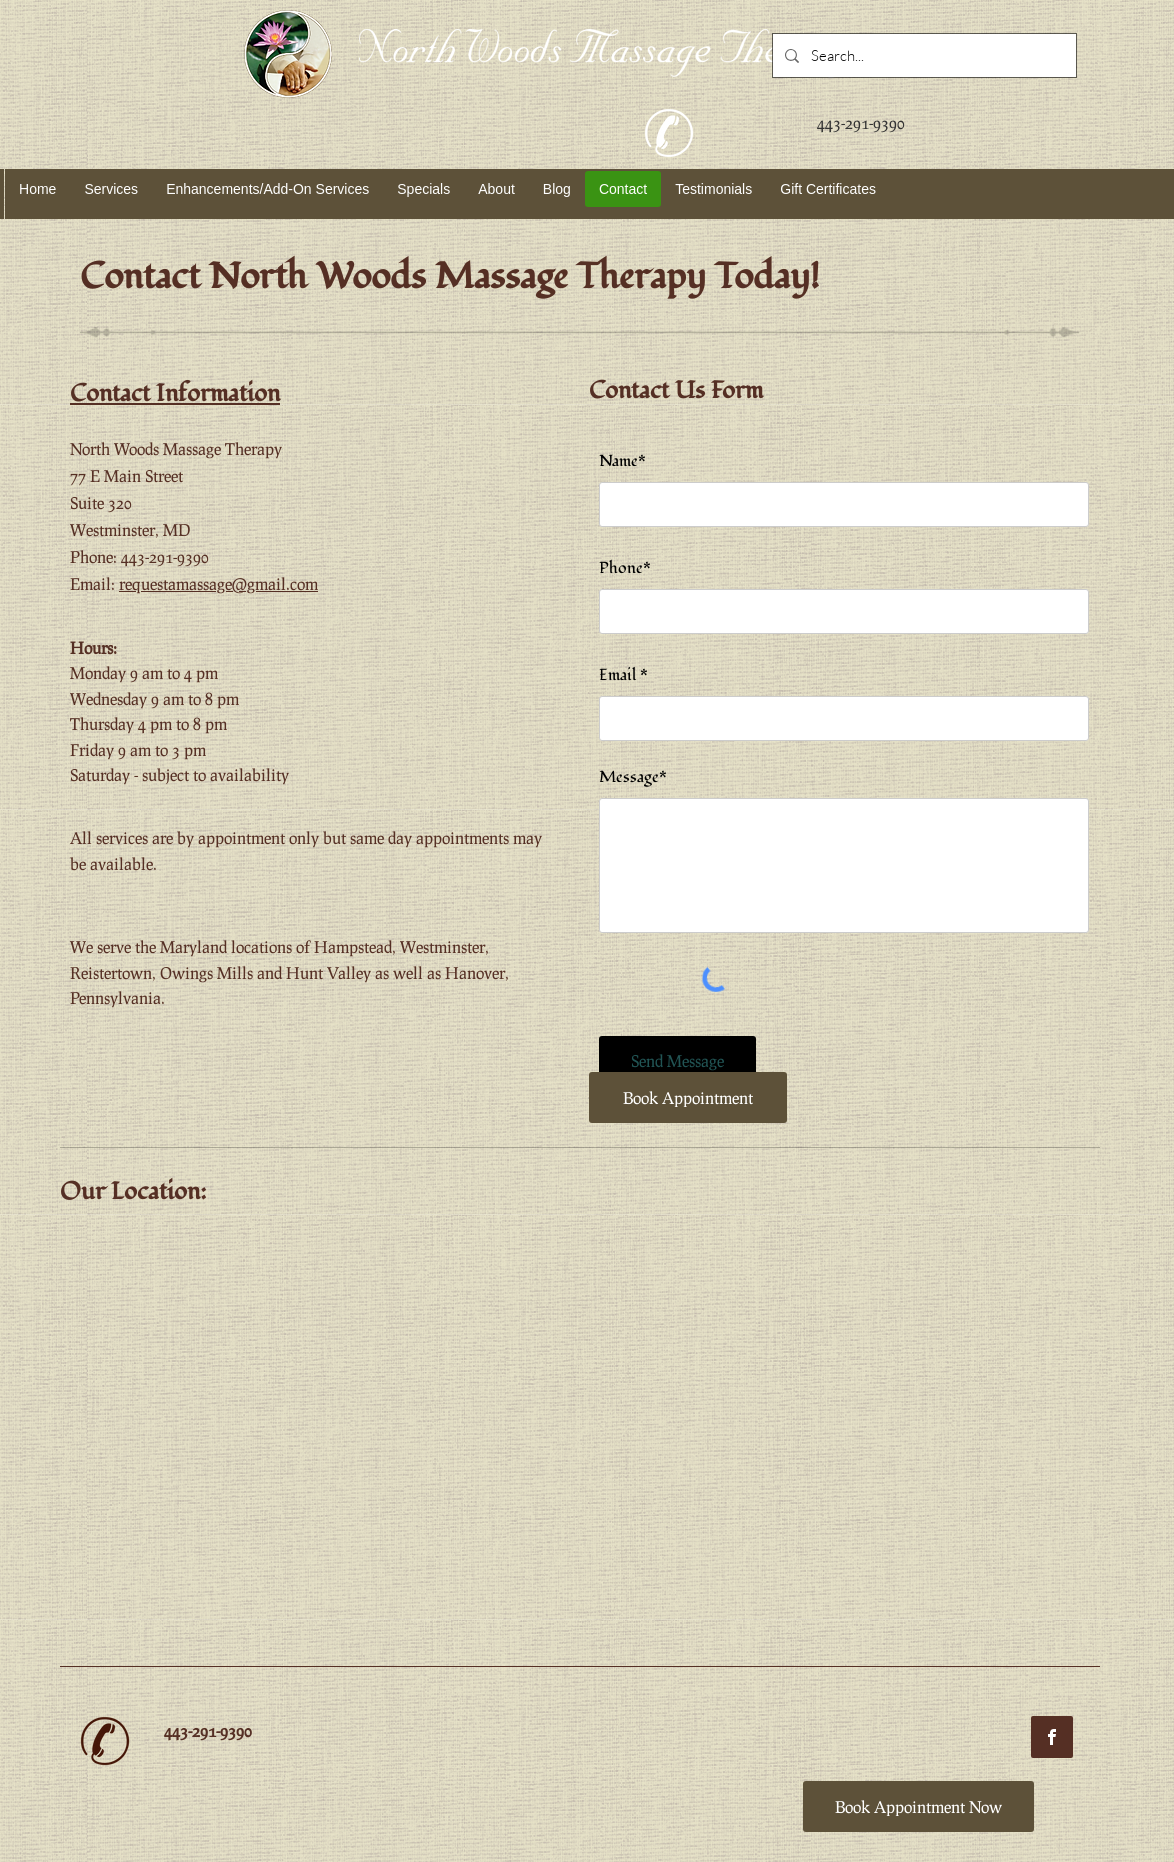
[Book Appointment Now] (918, 1806)
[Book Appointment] (688, 1097)
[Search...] (922, 55)
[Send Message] (677, 1061)
